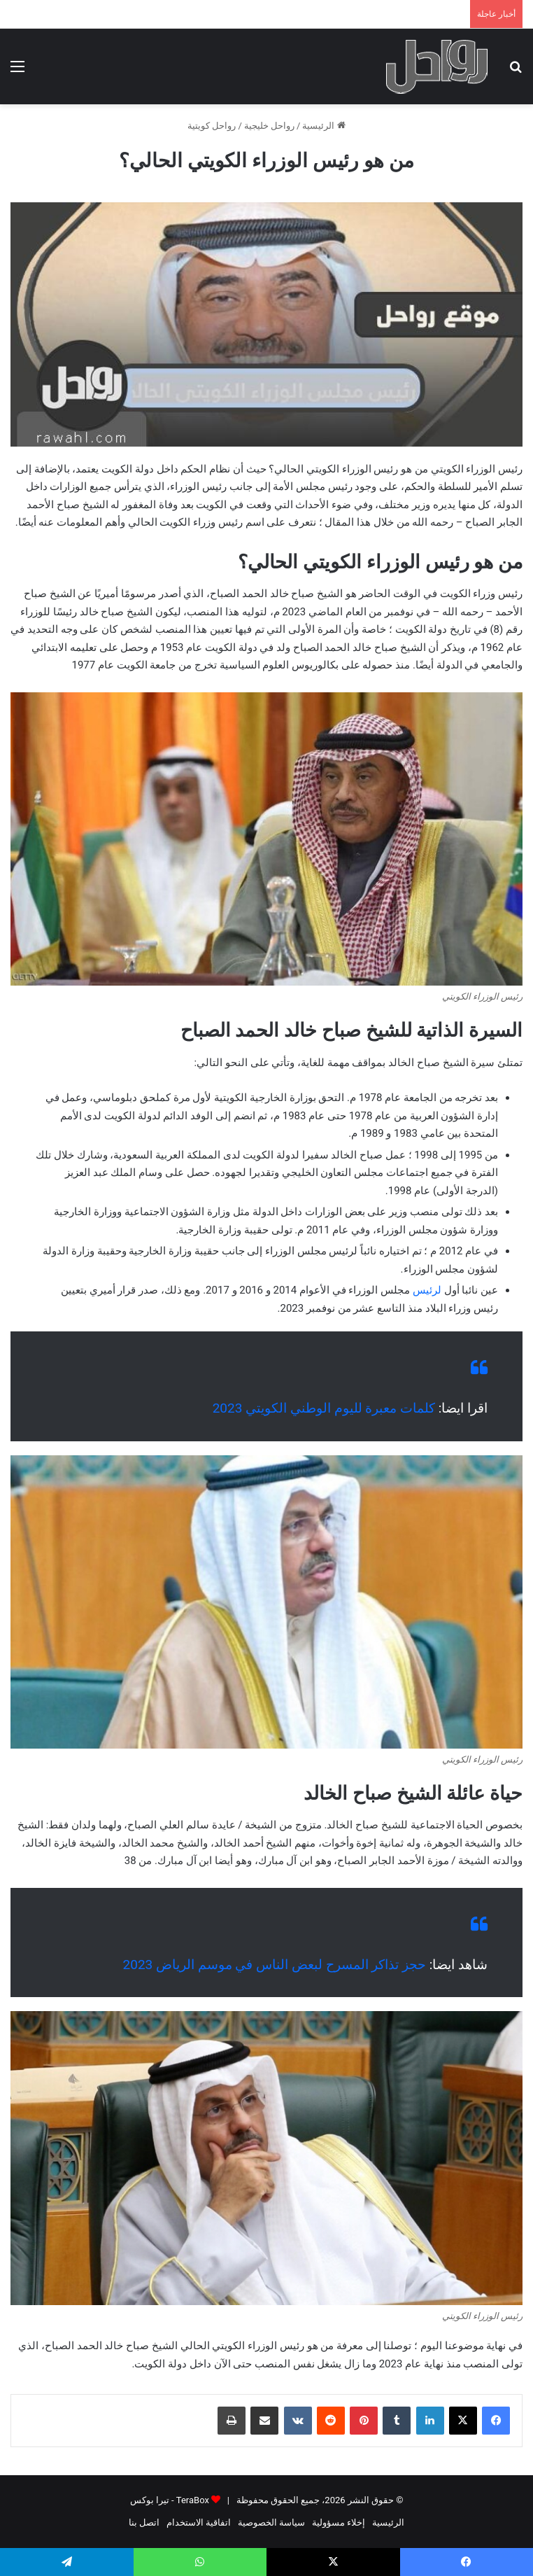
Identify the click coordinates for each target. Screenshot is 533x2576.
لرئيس (427, 1290)
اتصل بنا (144, 2522)
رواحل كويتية (211, 125)
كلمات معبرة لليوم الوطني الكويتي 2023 (324, 1408)
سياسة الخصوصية (271, 2522)
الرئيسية (323, 125)
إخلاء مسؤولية (338, 2522)
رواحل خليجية (269, 125)
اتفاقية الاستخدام (198, 2522)
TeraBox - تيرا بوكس (169, 2500)
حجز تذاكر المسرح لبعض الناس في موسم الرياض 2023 (274, 1964)
